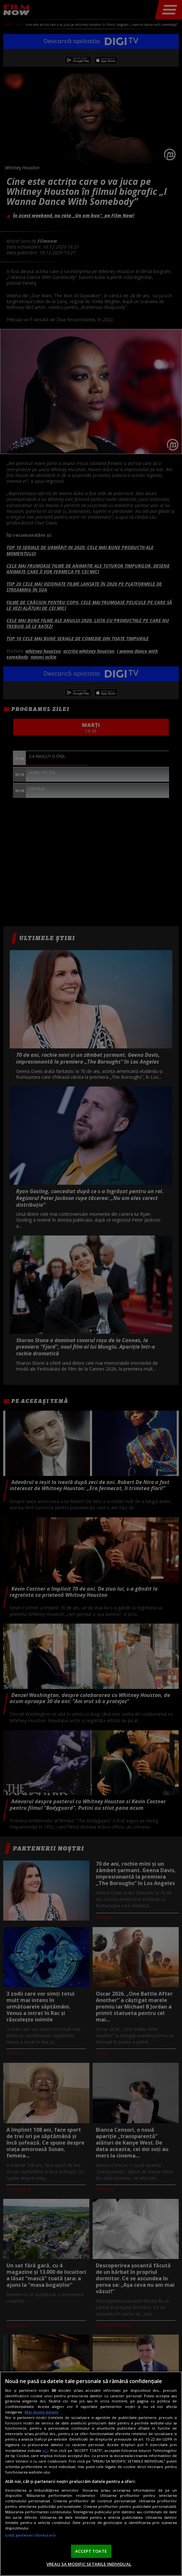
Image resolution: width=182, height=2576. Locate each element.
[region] (91, 2473)
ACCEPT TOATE (91, 2551)
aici (45, 2450)
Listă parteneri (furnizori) (30, 2535)
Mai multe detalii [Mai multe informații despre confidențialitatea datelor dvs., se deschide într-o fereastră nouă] (41, 2412)
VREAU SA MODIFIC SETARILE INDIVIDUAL (88, 2564)
